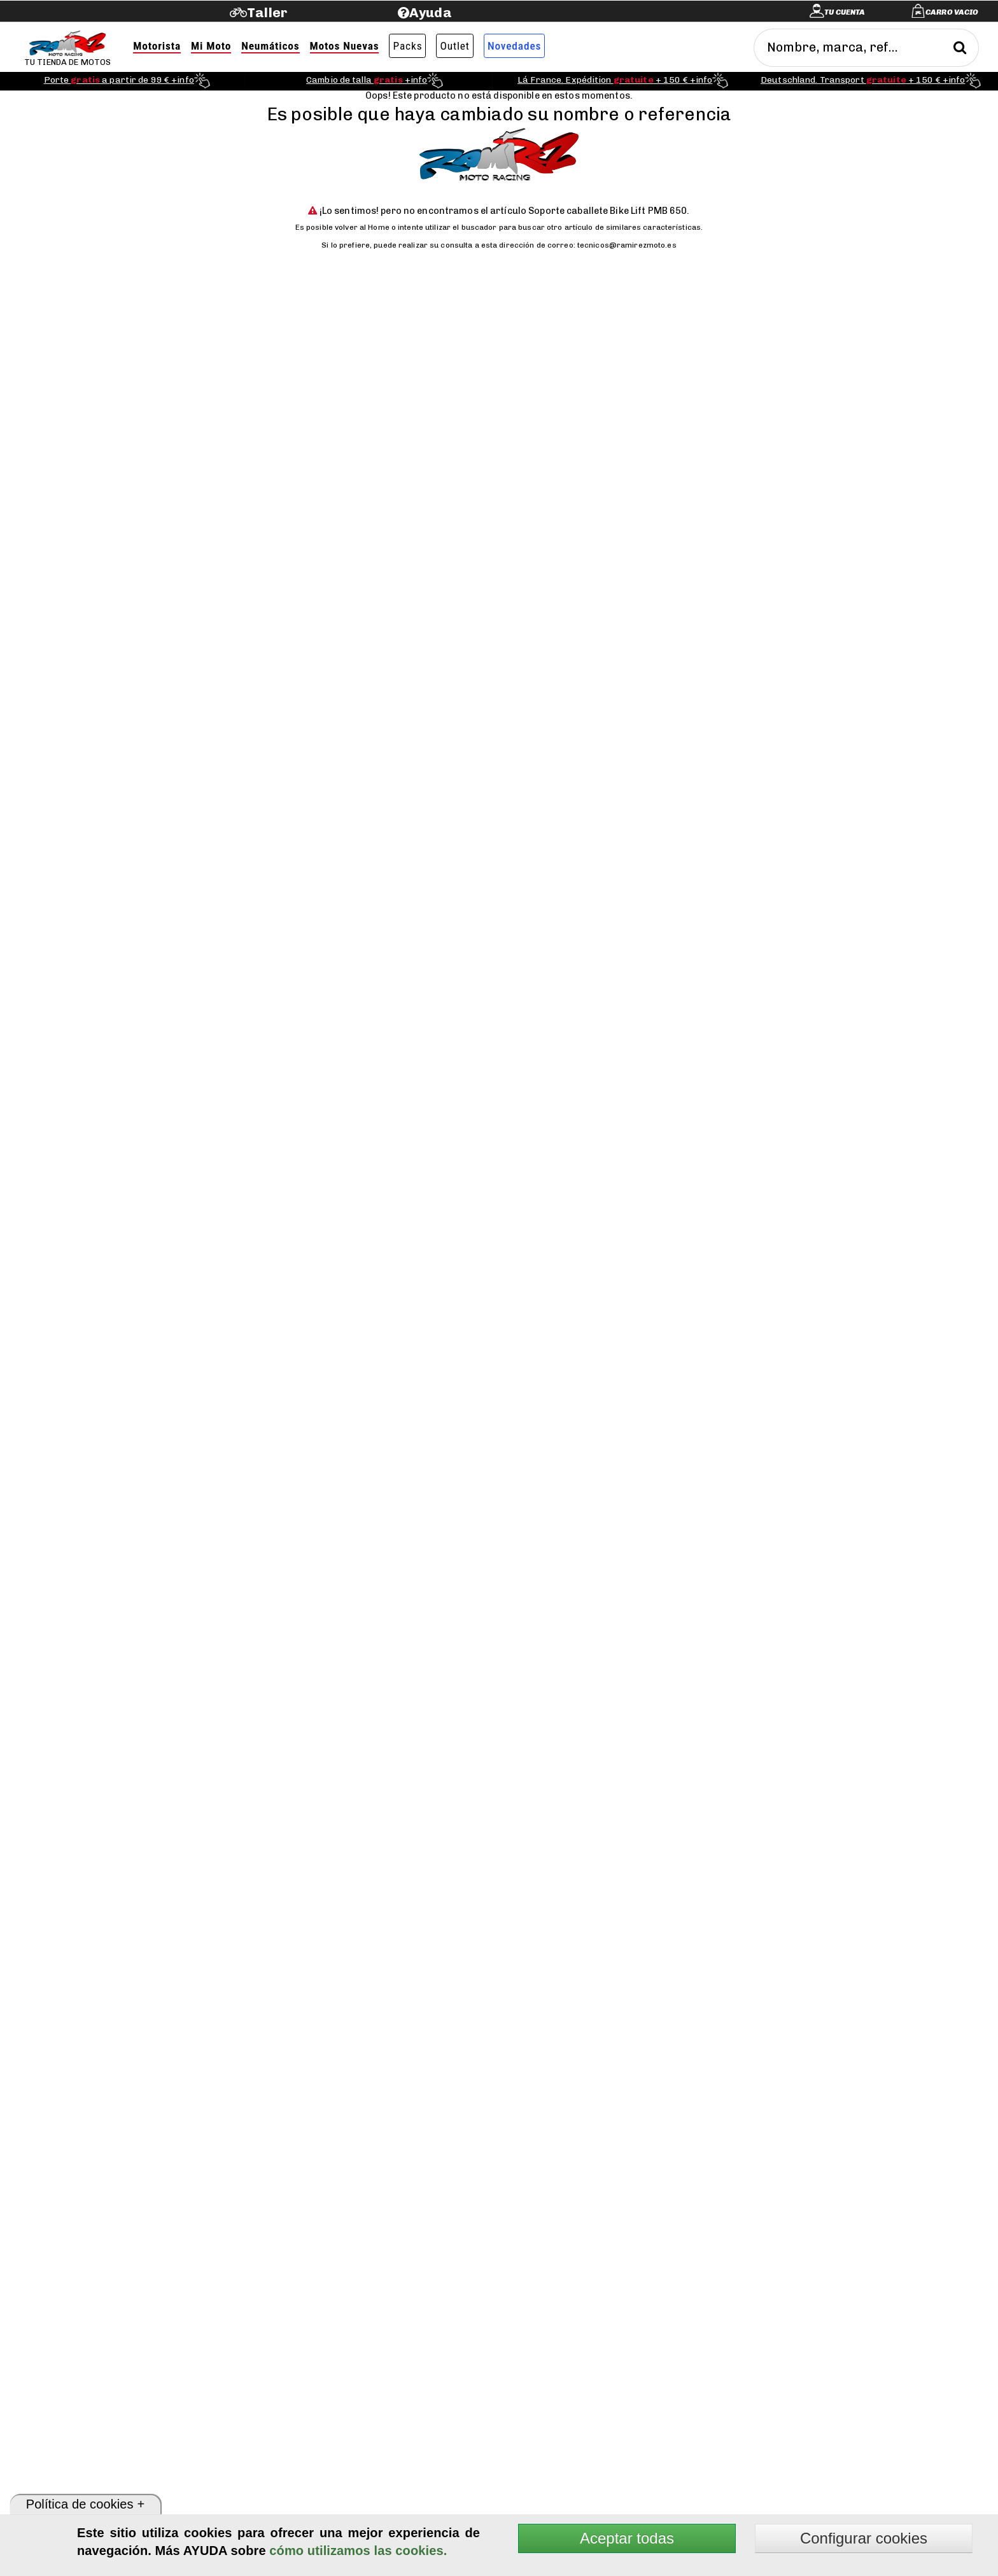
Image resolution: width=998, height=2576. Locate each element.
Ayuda (430, 12)
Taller (267, 12)
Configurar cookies (863, 2538)
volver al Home (362, 227)
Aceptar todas (627, 2538)
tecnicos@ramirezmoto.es (627, 245)
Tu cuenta (844, 12)
